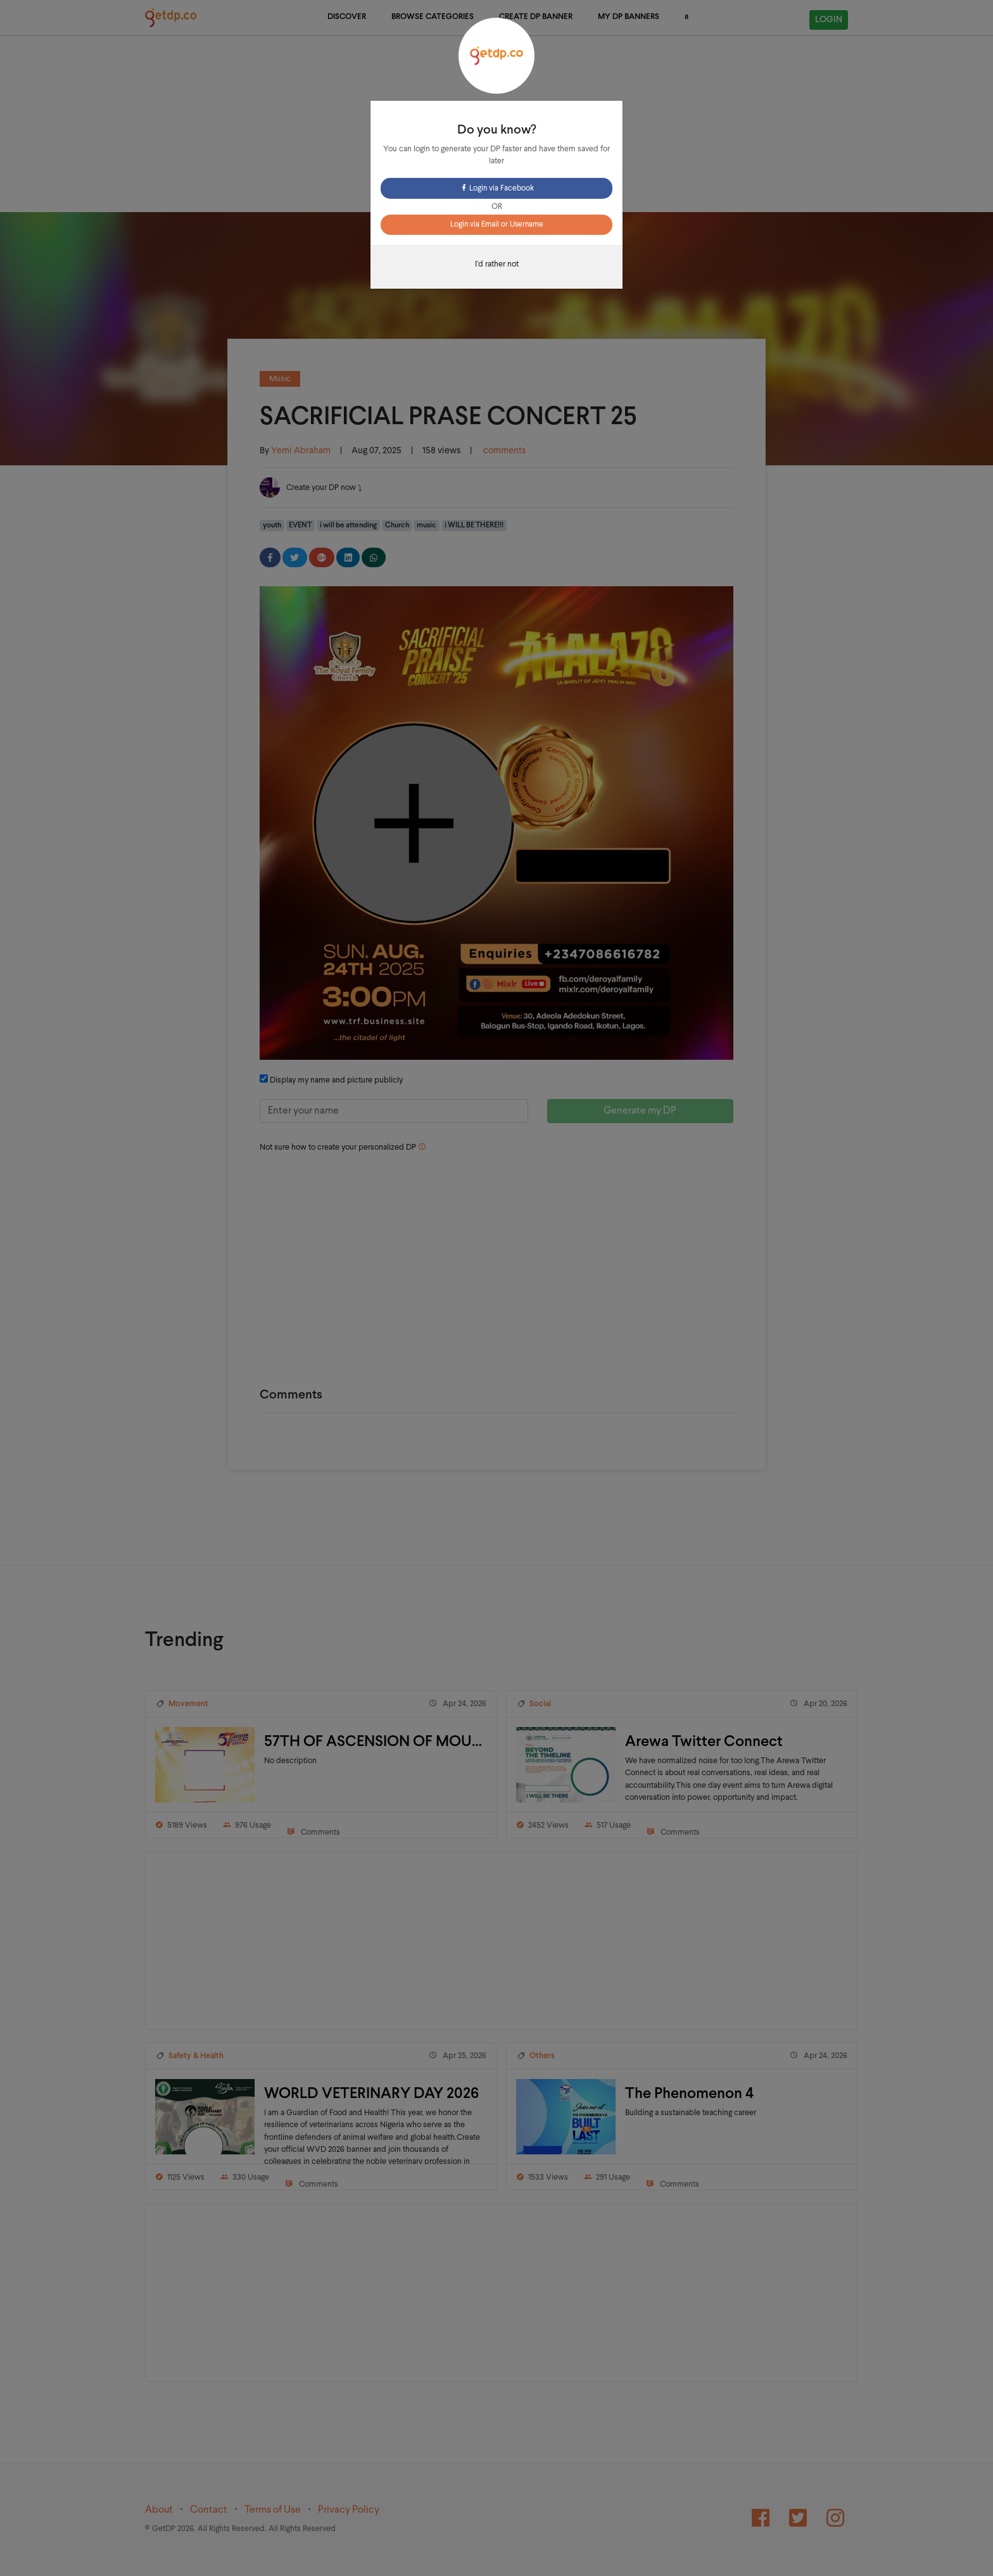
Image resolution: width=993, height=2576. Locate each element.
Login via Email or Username (496, 225)
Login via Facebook (497, 188)
